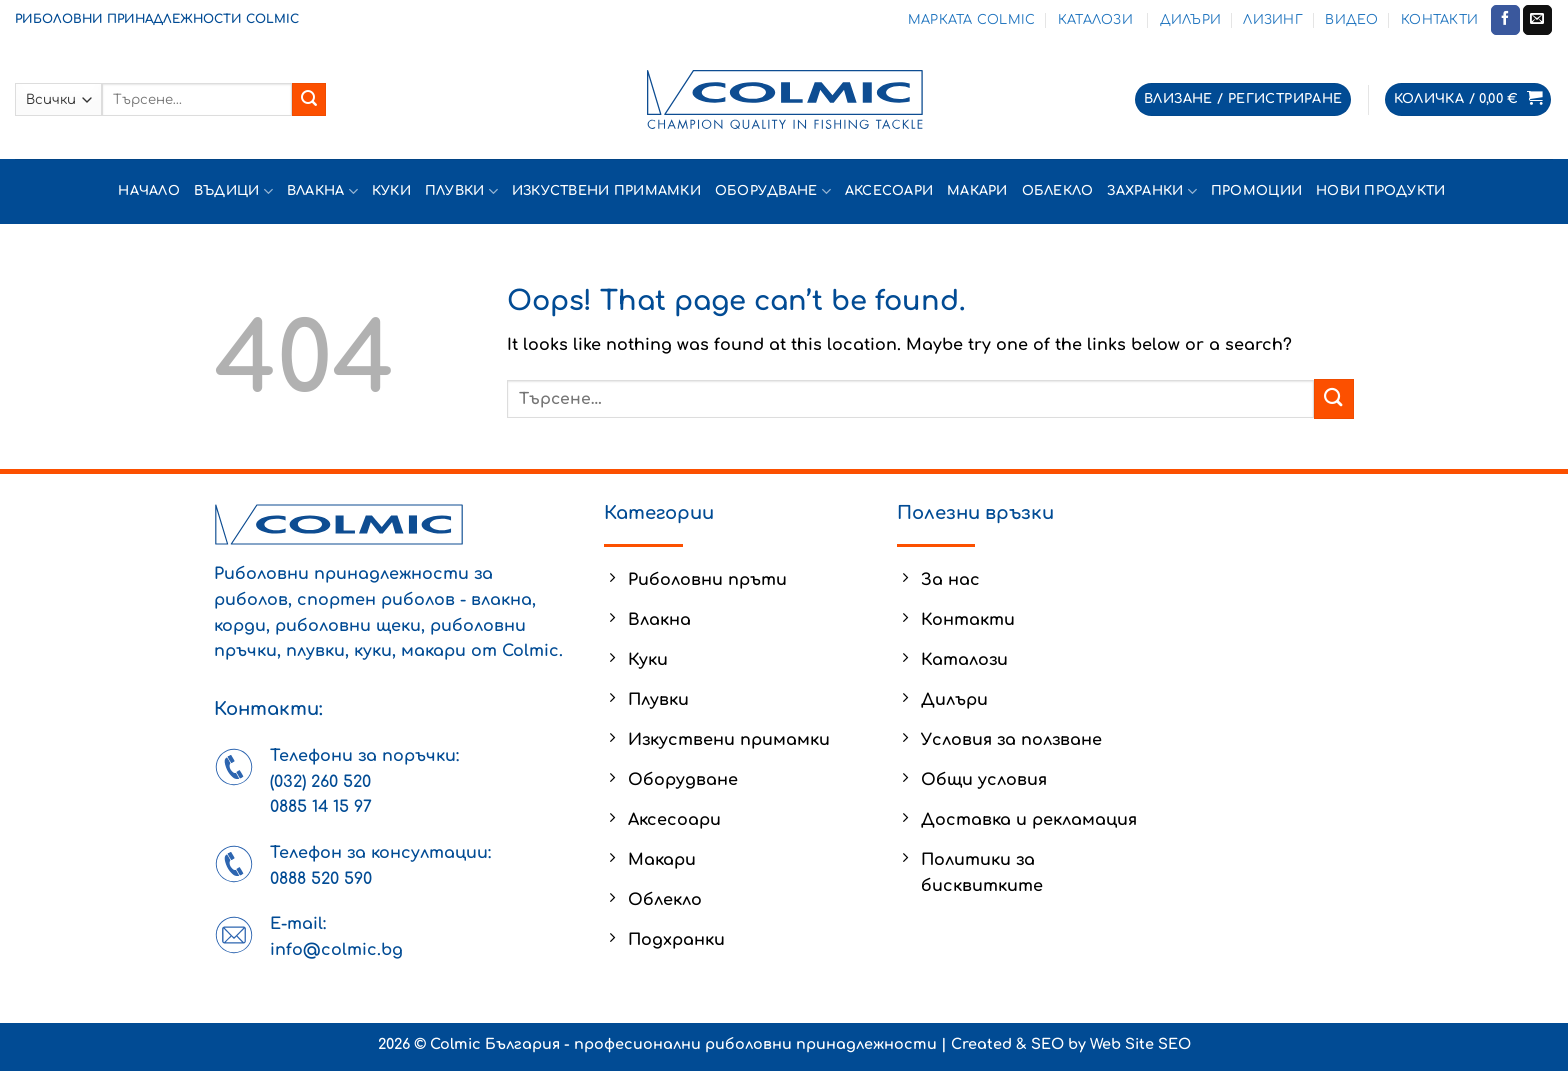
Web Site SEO (1140, 1044)
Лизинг (1273, 20)
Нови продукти (1383, 191)
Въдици (233, 191)
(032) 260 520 (320, 782)
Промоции (1256, 191)
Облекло (1058, 191)
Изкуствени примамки (606, 191)
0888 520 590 (321, 879)
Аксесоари (889, 191)
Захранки (1152, 191)
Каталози (1097, 20)
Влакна (322, 191)
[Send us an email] (1537, 20)
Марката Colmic (972, 20)
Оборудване (773, 191)
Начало (149, 191)
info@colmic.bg (336, 950)
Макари (977, 191)
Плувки (461, 191)
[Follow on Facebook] (1505, 20)
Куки (391, 191)
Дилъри (1191, 20)
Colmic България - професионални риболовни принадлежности (683, 1044)
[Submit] (309, 100)
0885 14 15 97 (321, 807)
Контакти (1439, 20)
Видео (1351, 20)
